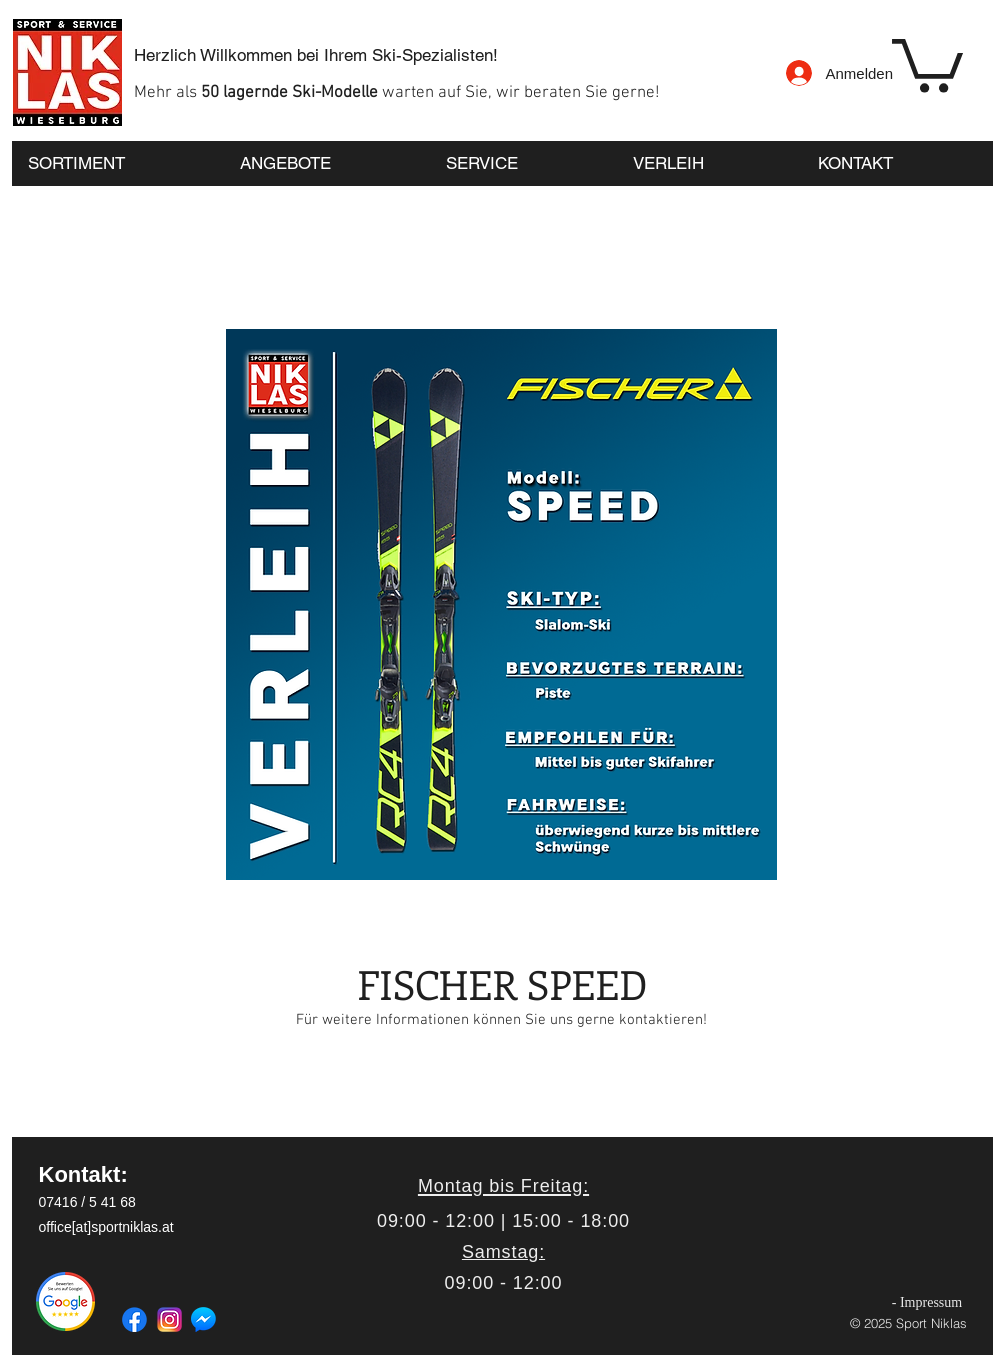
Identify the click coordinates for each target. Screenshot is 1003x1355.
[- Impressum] (927, 1302)
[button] (927, 63)
